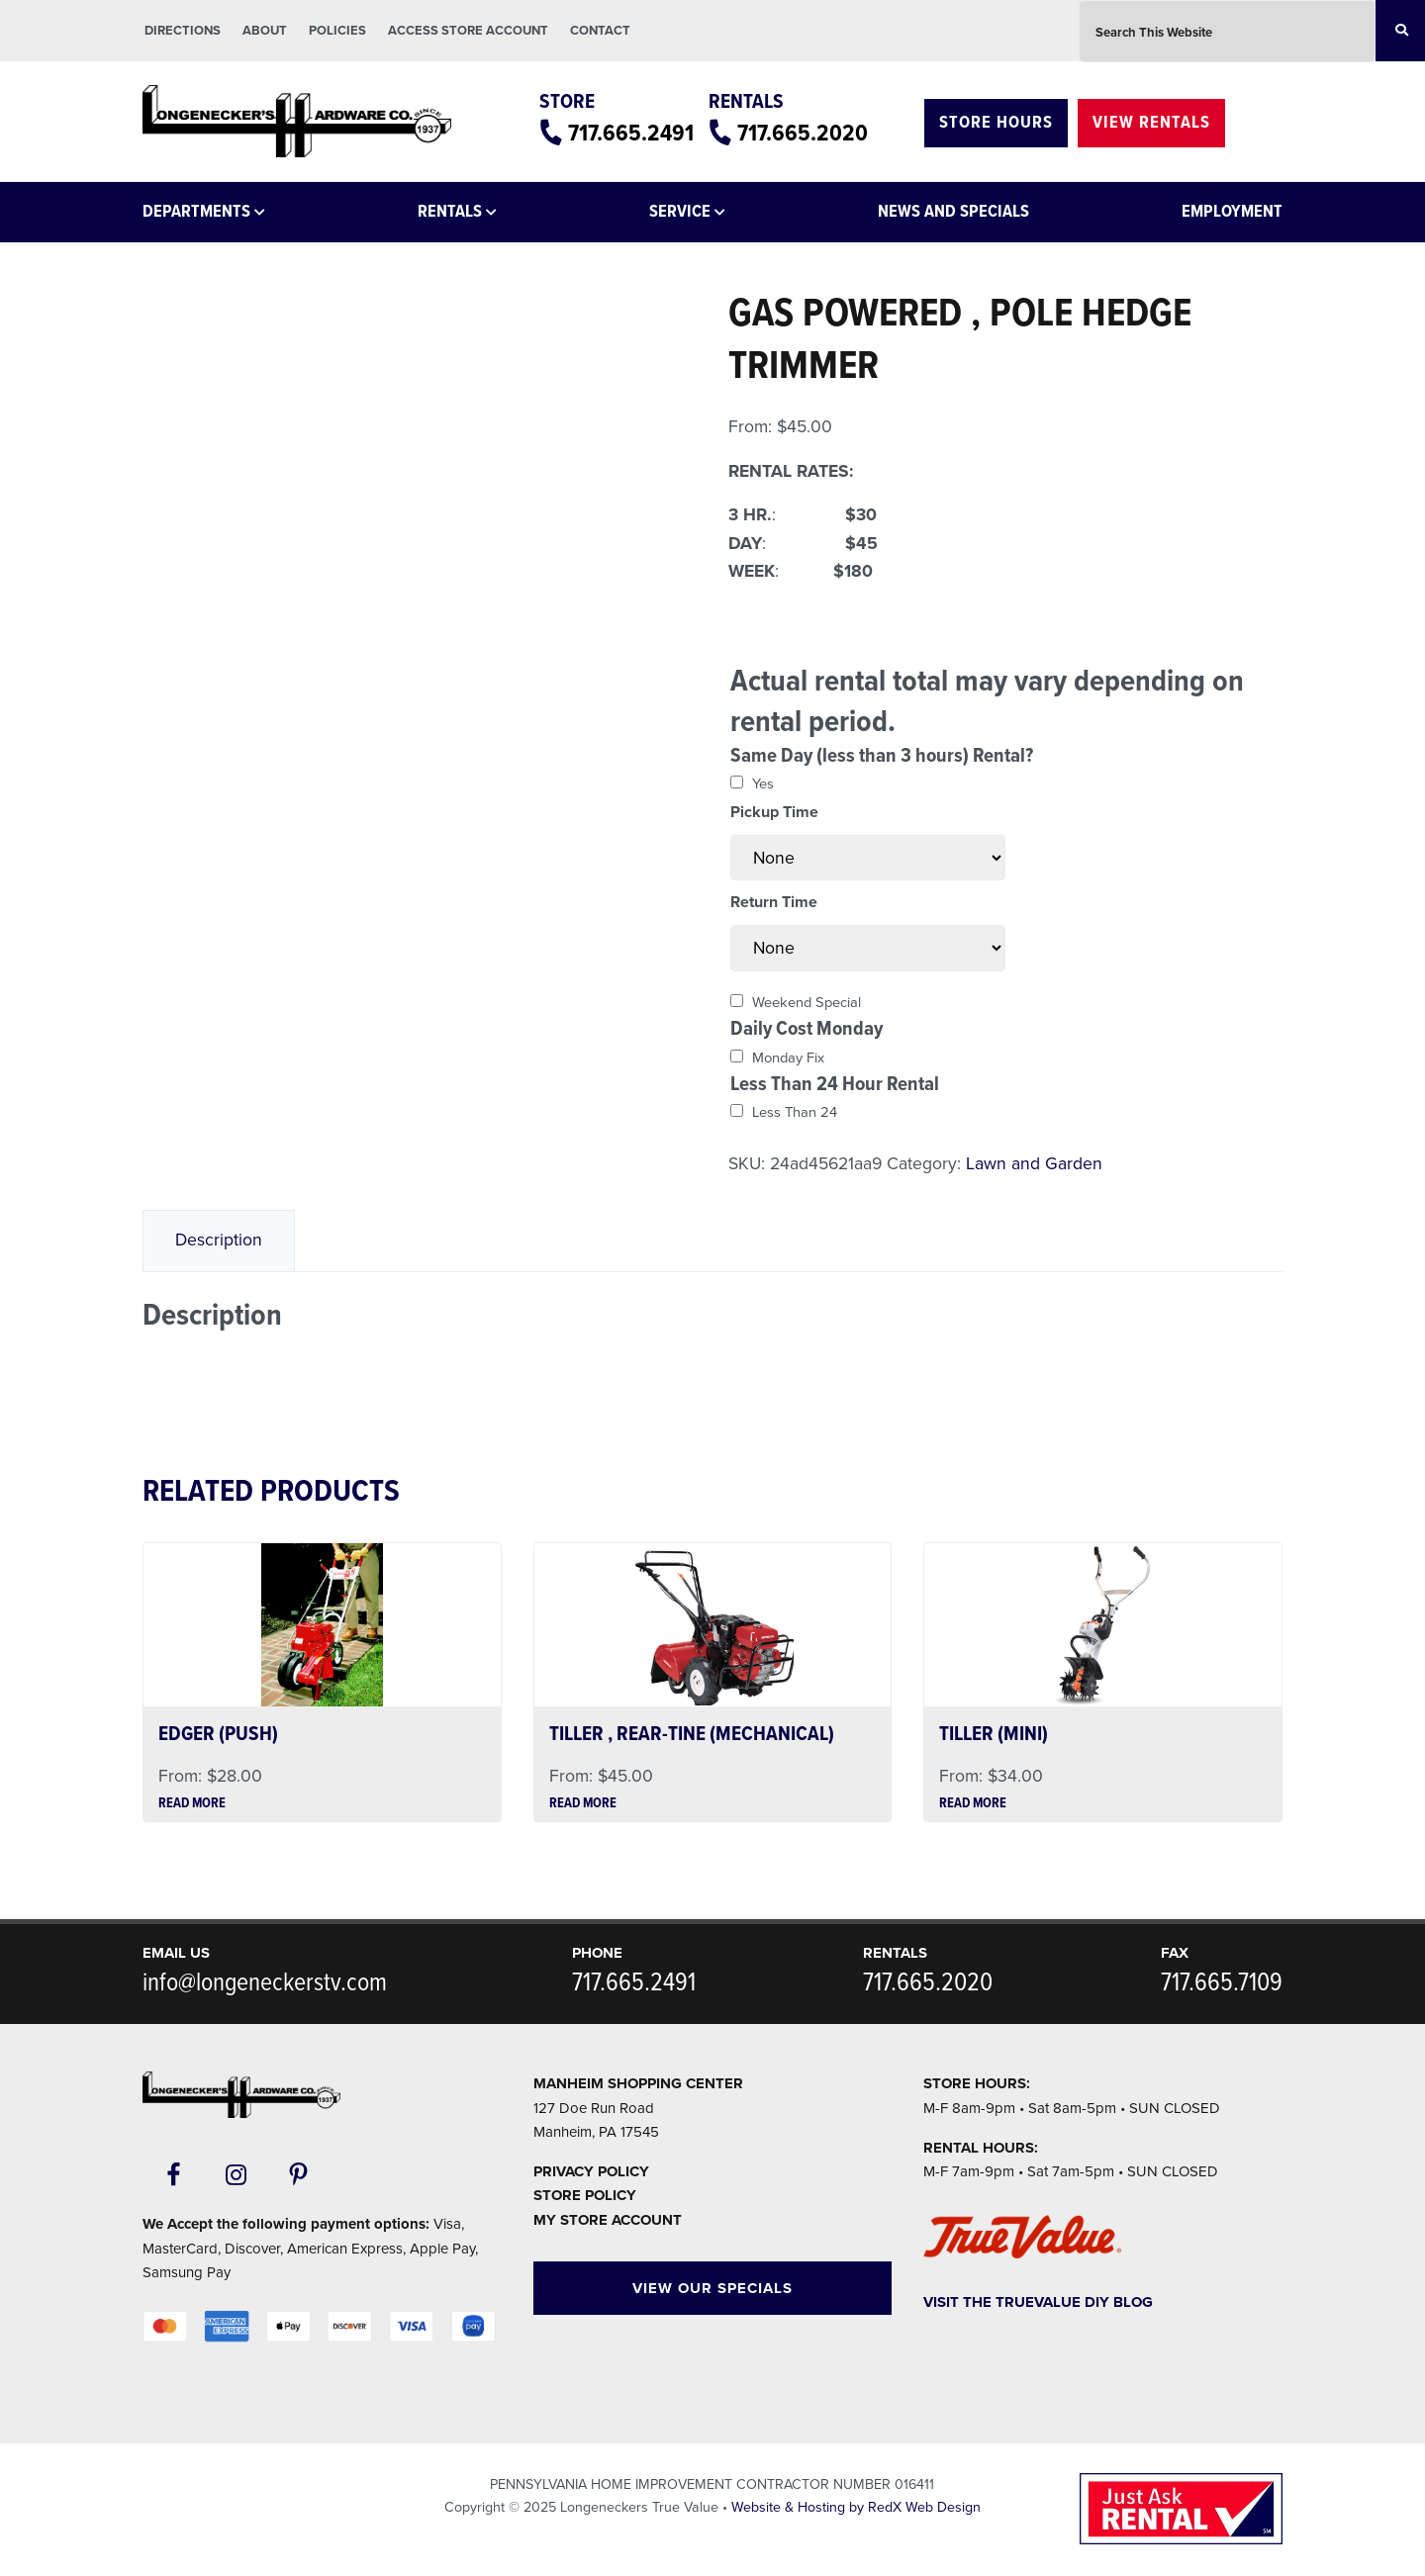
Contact (600, 31)
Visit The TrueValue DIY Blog (1038, 2302)
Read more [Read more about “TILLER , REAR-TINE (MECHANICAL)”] (583, 1804)
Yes (763, 784)
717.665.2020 (802, 134)
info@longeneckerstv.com (264, 1983)
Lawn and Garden (1034, 1163)
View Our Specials (712, 2288)
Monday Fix (788, 1058)
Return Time (773, 902)
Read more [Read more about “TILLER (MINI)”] (972, 1804)
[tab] (218, 1240)
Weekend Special (806, 1002)
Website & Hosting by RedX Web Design (856, 2507)
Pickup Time (774, 812)
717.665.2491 (631, 134)
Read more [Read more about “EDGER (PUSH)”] (192, 1804)
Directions (182, 31)
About (264, 31)
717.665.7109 (1221, 1983)
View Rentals (1151, 123)
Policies (337, 31)
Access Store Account (468, 31)
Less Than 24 (794, 1112)
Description (218, 1240)
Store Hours (996, 123)
